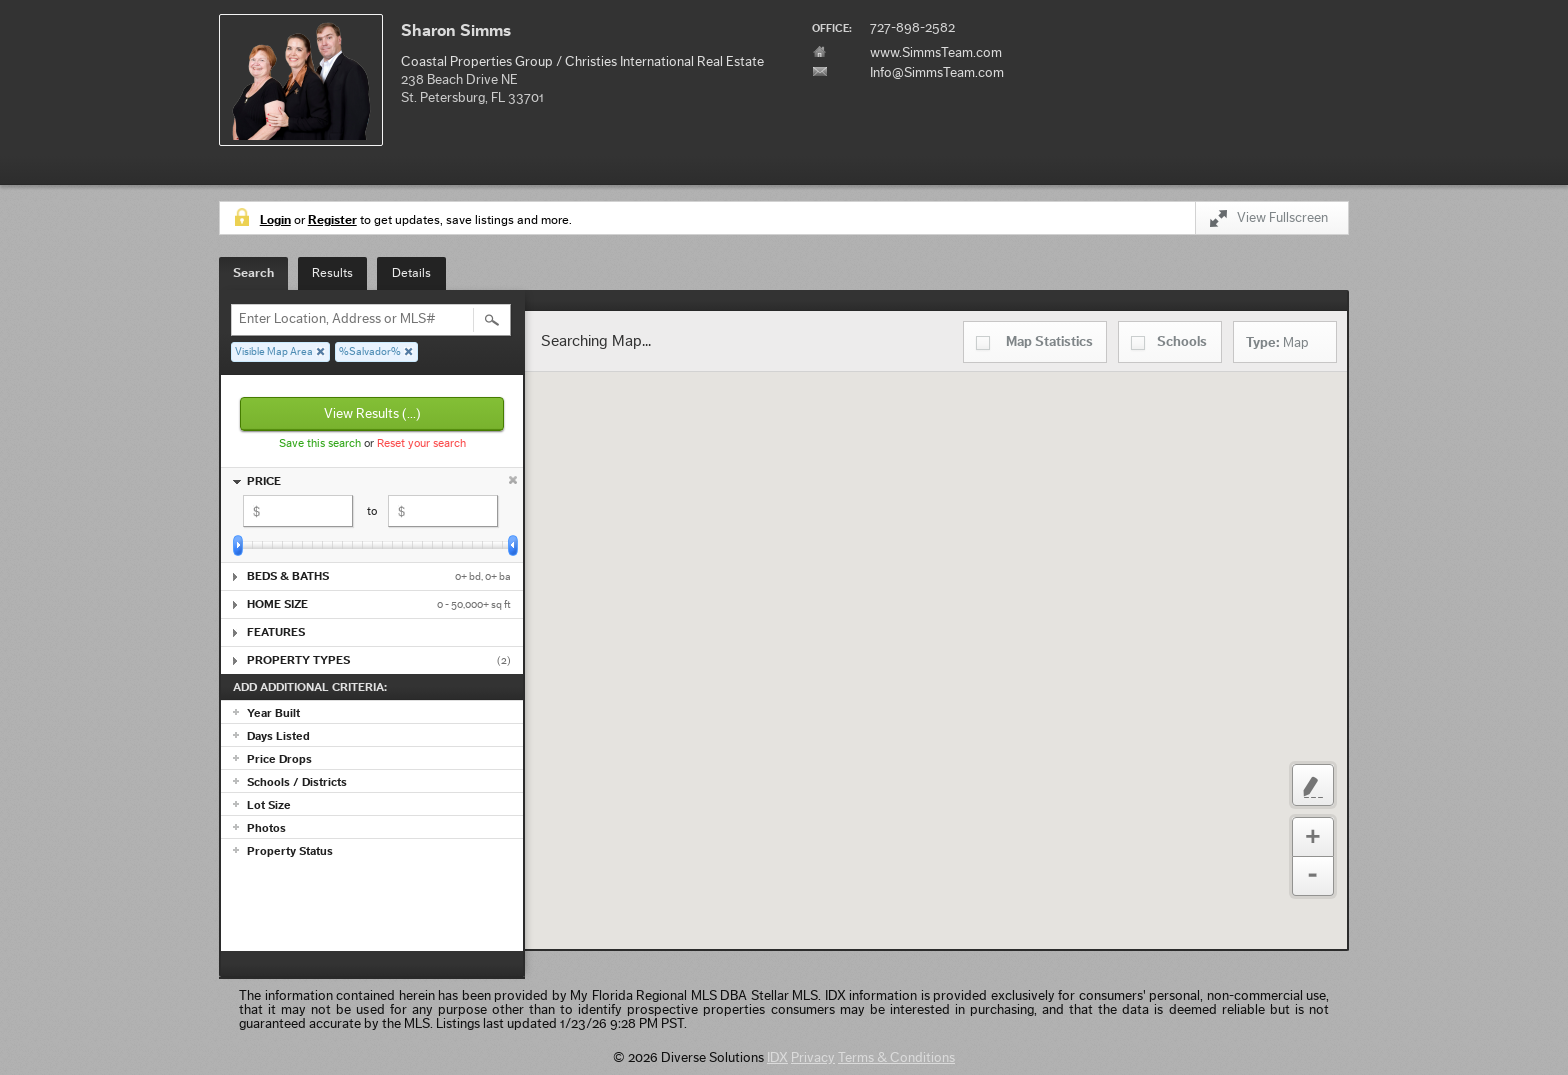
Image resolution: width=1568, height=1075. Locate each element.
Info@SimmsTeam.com (937, 73)
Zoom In (1313, 837)
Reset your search (421, 443)
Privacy (813, 1058)
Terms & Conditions (896, 1058)
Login (275, 219)
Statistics (1049, 342)
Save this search (320, 443)
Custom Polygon (1313, 785)
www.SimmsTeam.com (936, 53)
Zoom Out (1313, 876)
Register (332, 219)
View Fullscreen (1269, 221)
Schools (1182, 342)
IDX (777, 1058)
